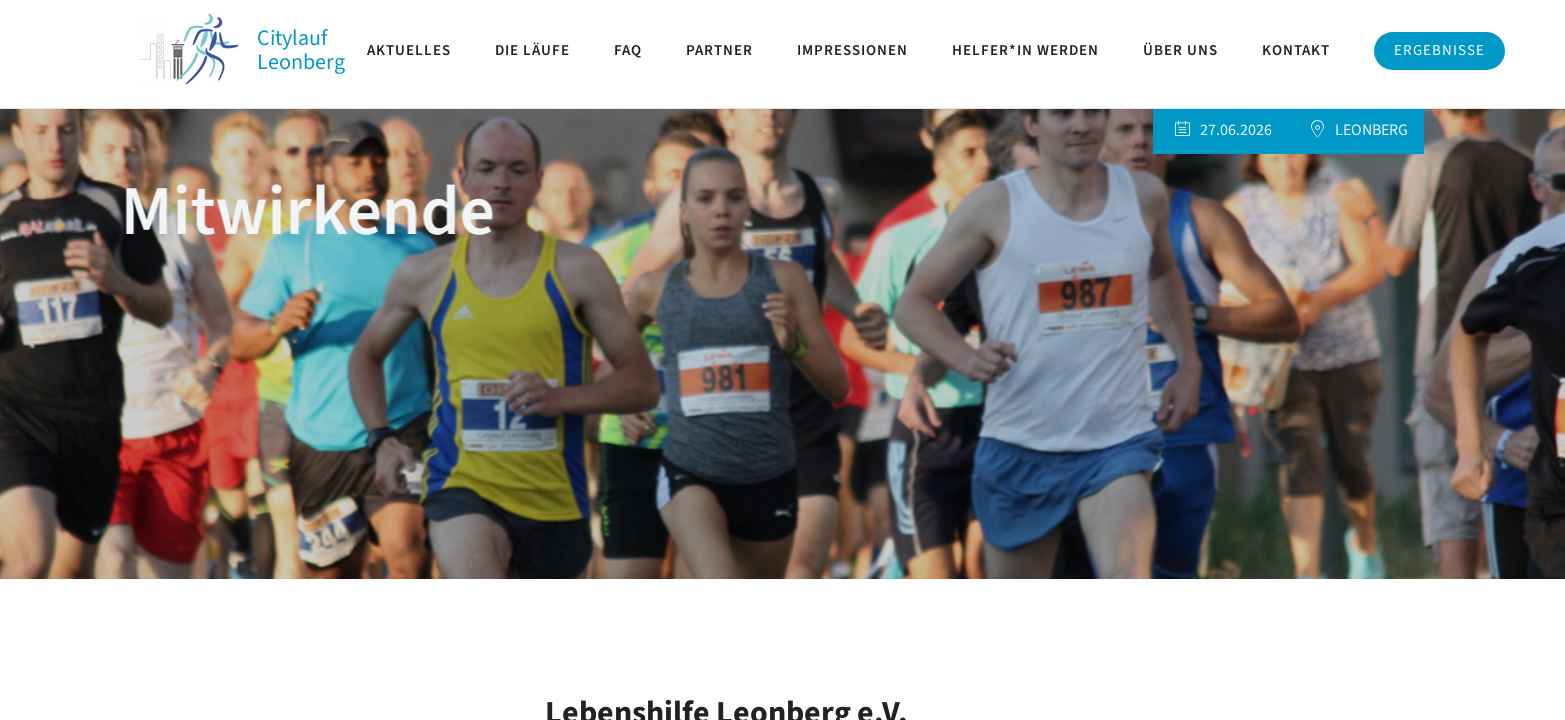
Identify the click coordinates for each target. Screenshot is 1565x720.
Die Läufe (532, 50)
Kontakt (1296, 50)
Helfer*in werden (1025, 50)
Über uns (1180, 50)
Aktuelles (409, 50)
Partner (719, 50)
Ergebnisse (1439, 50)
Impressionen (852, 50)
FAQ (628, 50)
